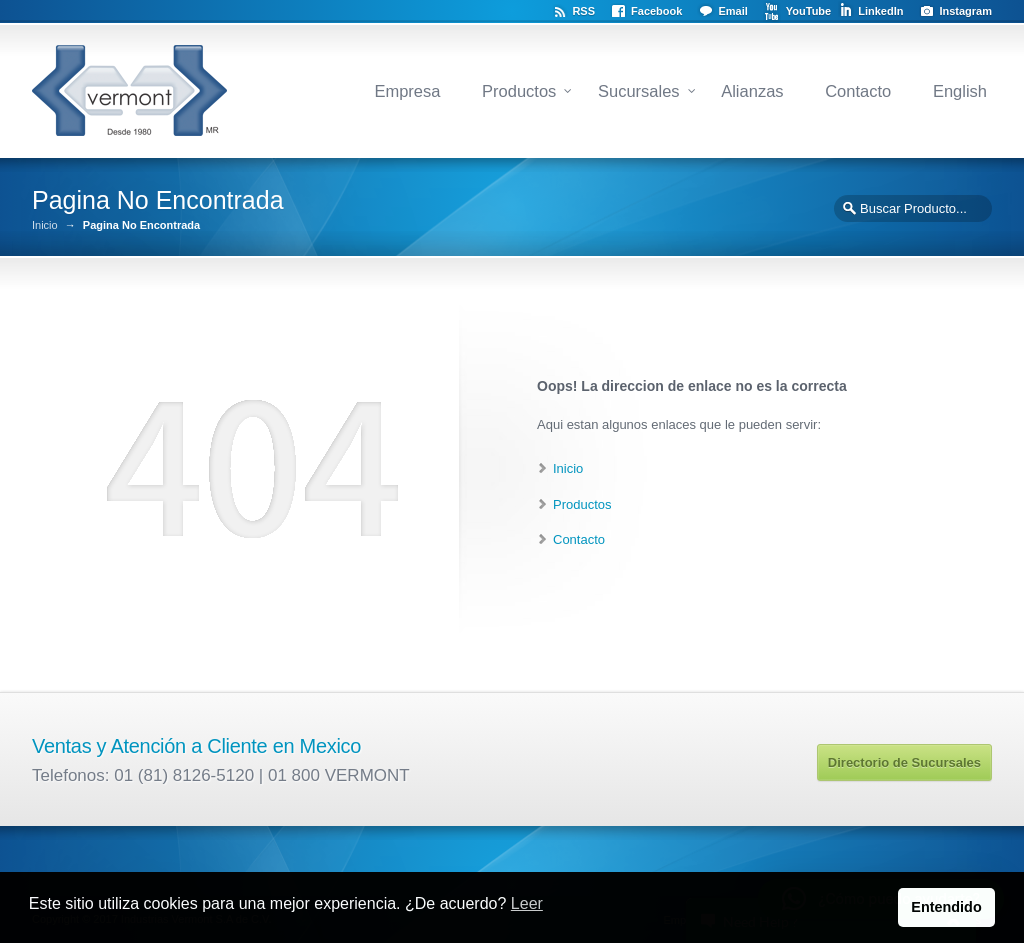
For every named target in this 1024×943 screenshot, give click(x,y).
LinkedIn (880, 11)
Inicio (45, 225)
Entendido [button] (946, 907)
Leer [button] (527, 903)
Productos (519, 91)
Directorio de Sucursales (904, 762)
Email (732, 11)
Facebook (656, 11)
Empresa (407, 91)
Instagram (965, 11)
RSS (583, 11)
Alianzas (752, 91)
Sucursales (639, 91)
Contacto (858, 91)
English (960, 91)
